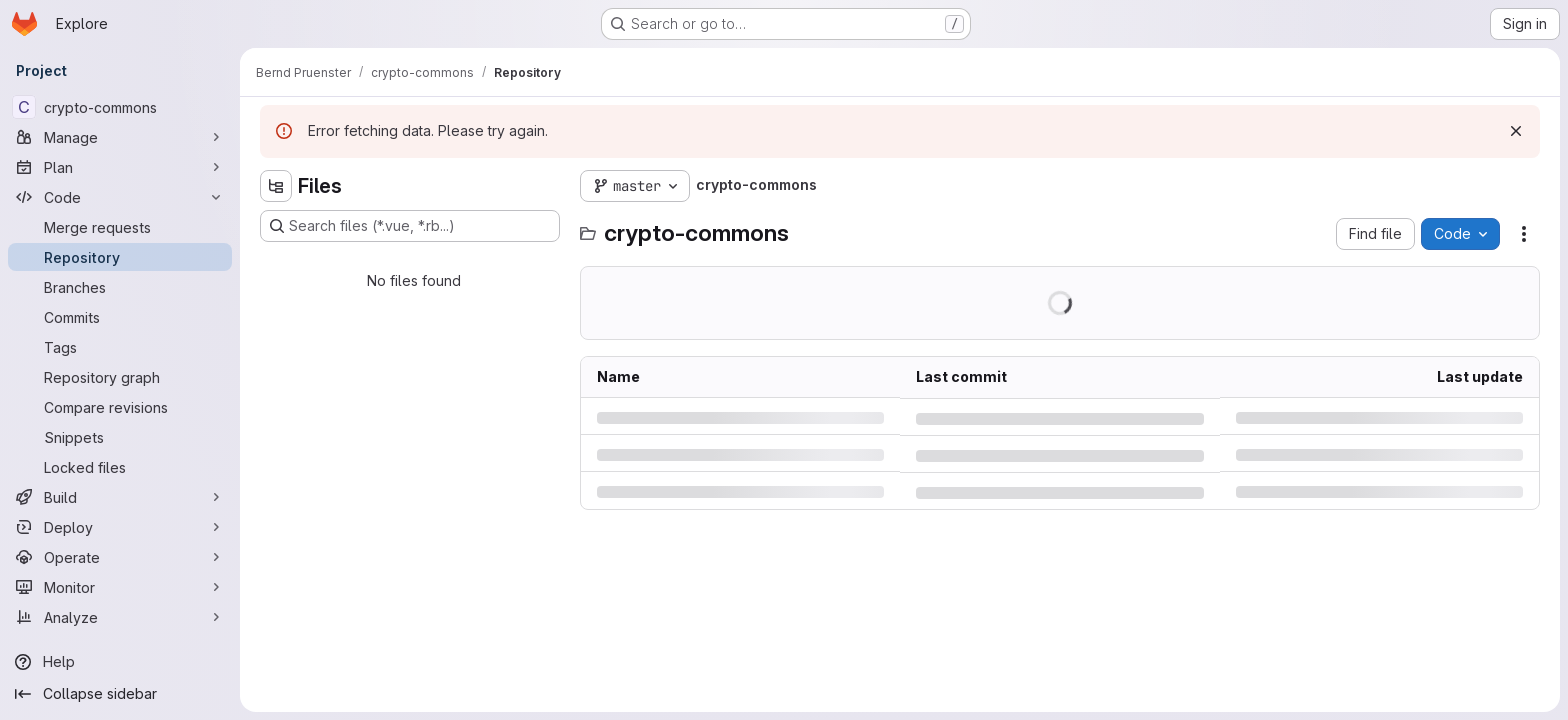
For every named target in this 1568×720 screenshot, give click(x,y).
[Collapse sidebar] (120, 694)
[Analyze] (120, 617)
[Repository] (120, 257)
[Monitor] (120, 587)
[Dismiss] (1516, 131)
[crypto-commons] (120, 107)
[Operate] (120, 557)
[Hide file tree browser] (276, 186)
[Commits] (120, 317)
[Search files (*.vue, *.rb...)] (410, 226)
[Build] (120, 497)
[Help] (120, 662)
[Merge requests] (120, 227)
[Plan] (120, 167)
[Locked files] (120, 467)
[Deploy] (120, 527)
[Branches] (120, 287)
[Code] (120, 197)
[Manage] (120, 137)
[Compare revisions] (120, 407)
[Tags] (120, 347)
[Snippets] (120, 437)
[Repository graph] (120, 377)
